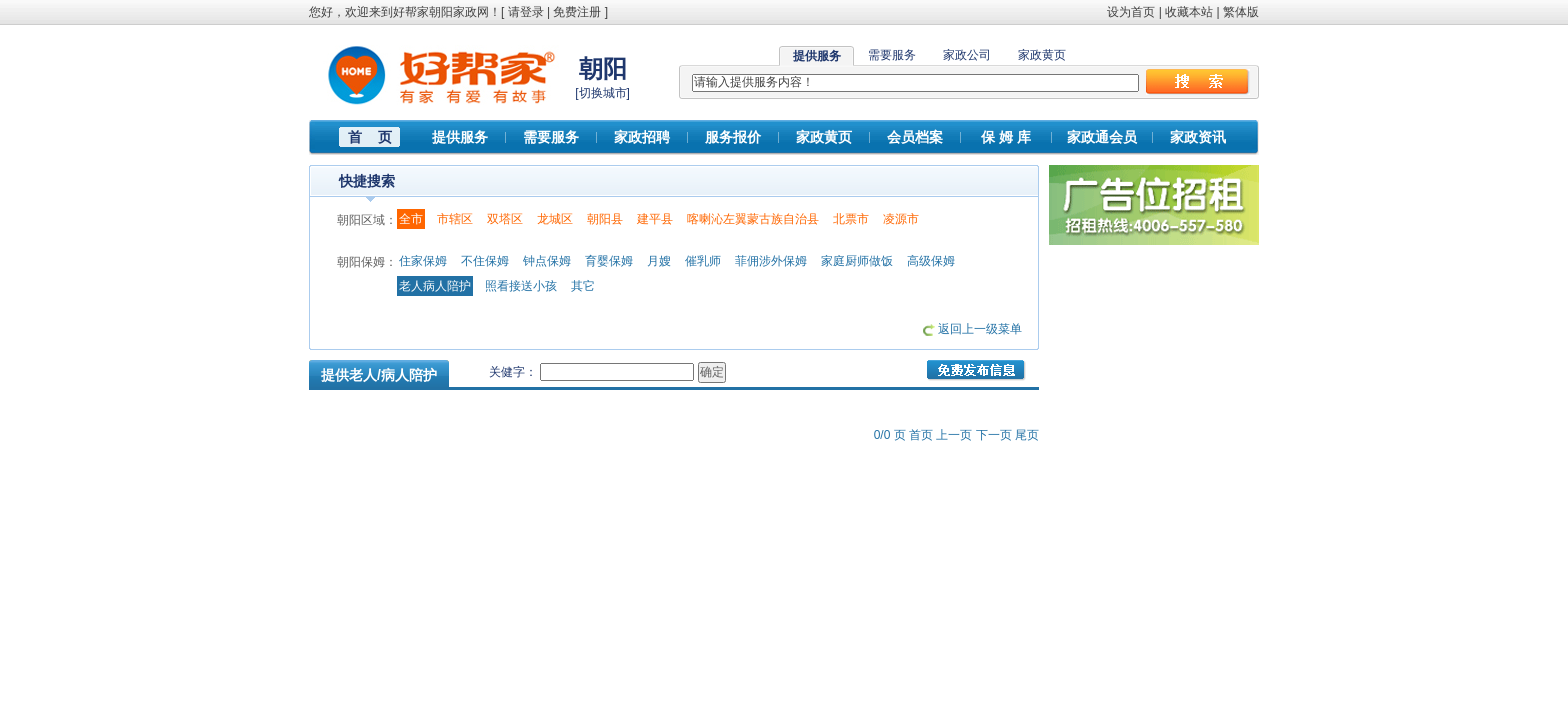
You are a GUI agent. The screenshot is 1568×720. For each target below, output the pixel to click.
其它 (583, 286)
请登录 (526, 12)
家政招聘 (642, 137)
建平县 (655, 219)
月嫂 (659, 261)
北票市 (851, 219)
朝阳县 (605, 219)
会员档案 (915, 137)
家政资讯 (1198, 137)
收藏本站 (1189, 12)
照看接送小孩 (521, 286)
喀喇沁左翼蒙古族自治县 (753, 219)
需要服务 (892, 55)
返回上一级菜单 (980, 329)
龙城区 (555, 219)
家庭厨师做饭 (857, 261)
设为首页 (1131, 12)
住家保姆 (423, 261)
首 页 (370, 137)
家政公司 (967, 55)
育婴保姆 (609, 261)
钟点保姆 (547, 261)
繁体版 (1241, 12)
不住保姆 (485, 261)
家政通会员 (1102, 137)
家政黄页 (1042, 55)
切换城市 (603, 93)
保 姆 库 (1006, 137)
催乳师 (703, 261)
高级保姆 (931, 261)
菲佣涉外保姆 (771, 261)
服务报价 (733, 137)
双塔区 (505, 219)
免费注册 (577, 12)
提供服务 (460, 137)
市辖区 (455, 219)
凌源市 (901, 219)
